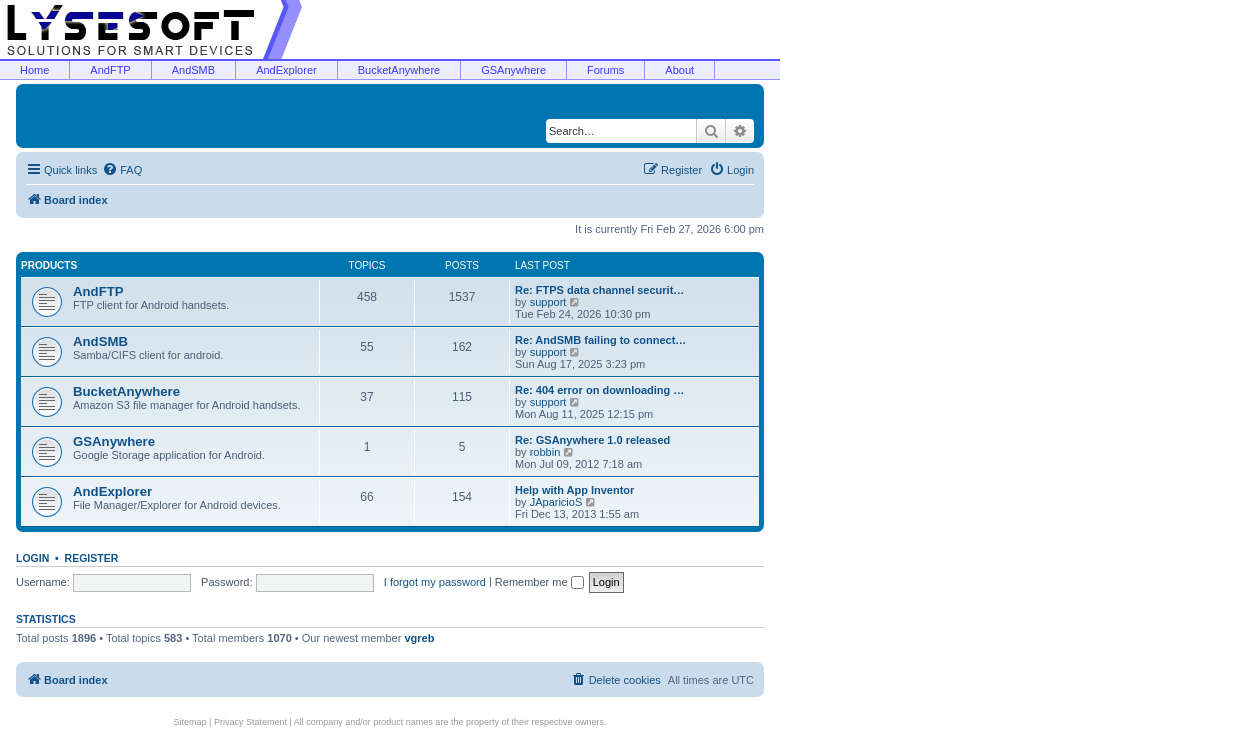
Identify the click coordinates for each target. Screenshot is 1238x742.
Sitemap (190, 722)
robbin (545, 452)
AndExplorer (286, 70)
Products (49, 265)
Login (32, 558)
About (679, 70)
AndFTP (110, 70)
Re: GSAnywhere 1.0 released (592, 440)
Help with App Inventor (574, 490)
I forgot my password (435, 582)
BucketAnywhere (399, 70)
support (548, 302)
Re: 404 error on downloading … (599, 390)
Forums (605, 70)
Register (92, 558)
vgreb (419, 638)
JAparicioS (556, 502)
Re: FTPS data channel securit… (599, 290)
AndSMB (193, 70)
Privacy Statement (250, 722)
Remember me (539, 582)
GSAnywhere (513, 70)
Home (34, 70)
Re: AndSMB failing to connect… (600, 340)
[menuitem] (122, 170)
